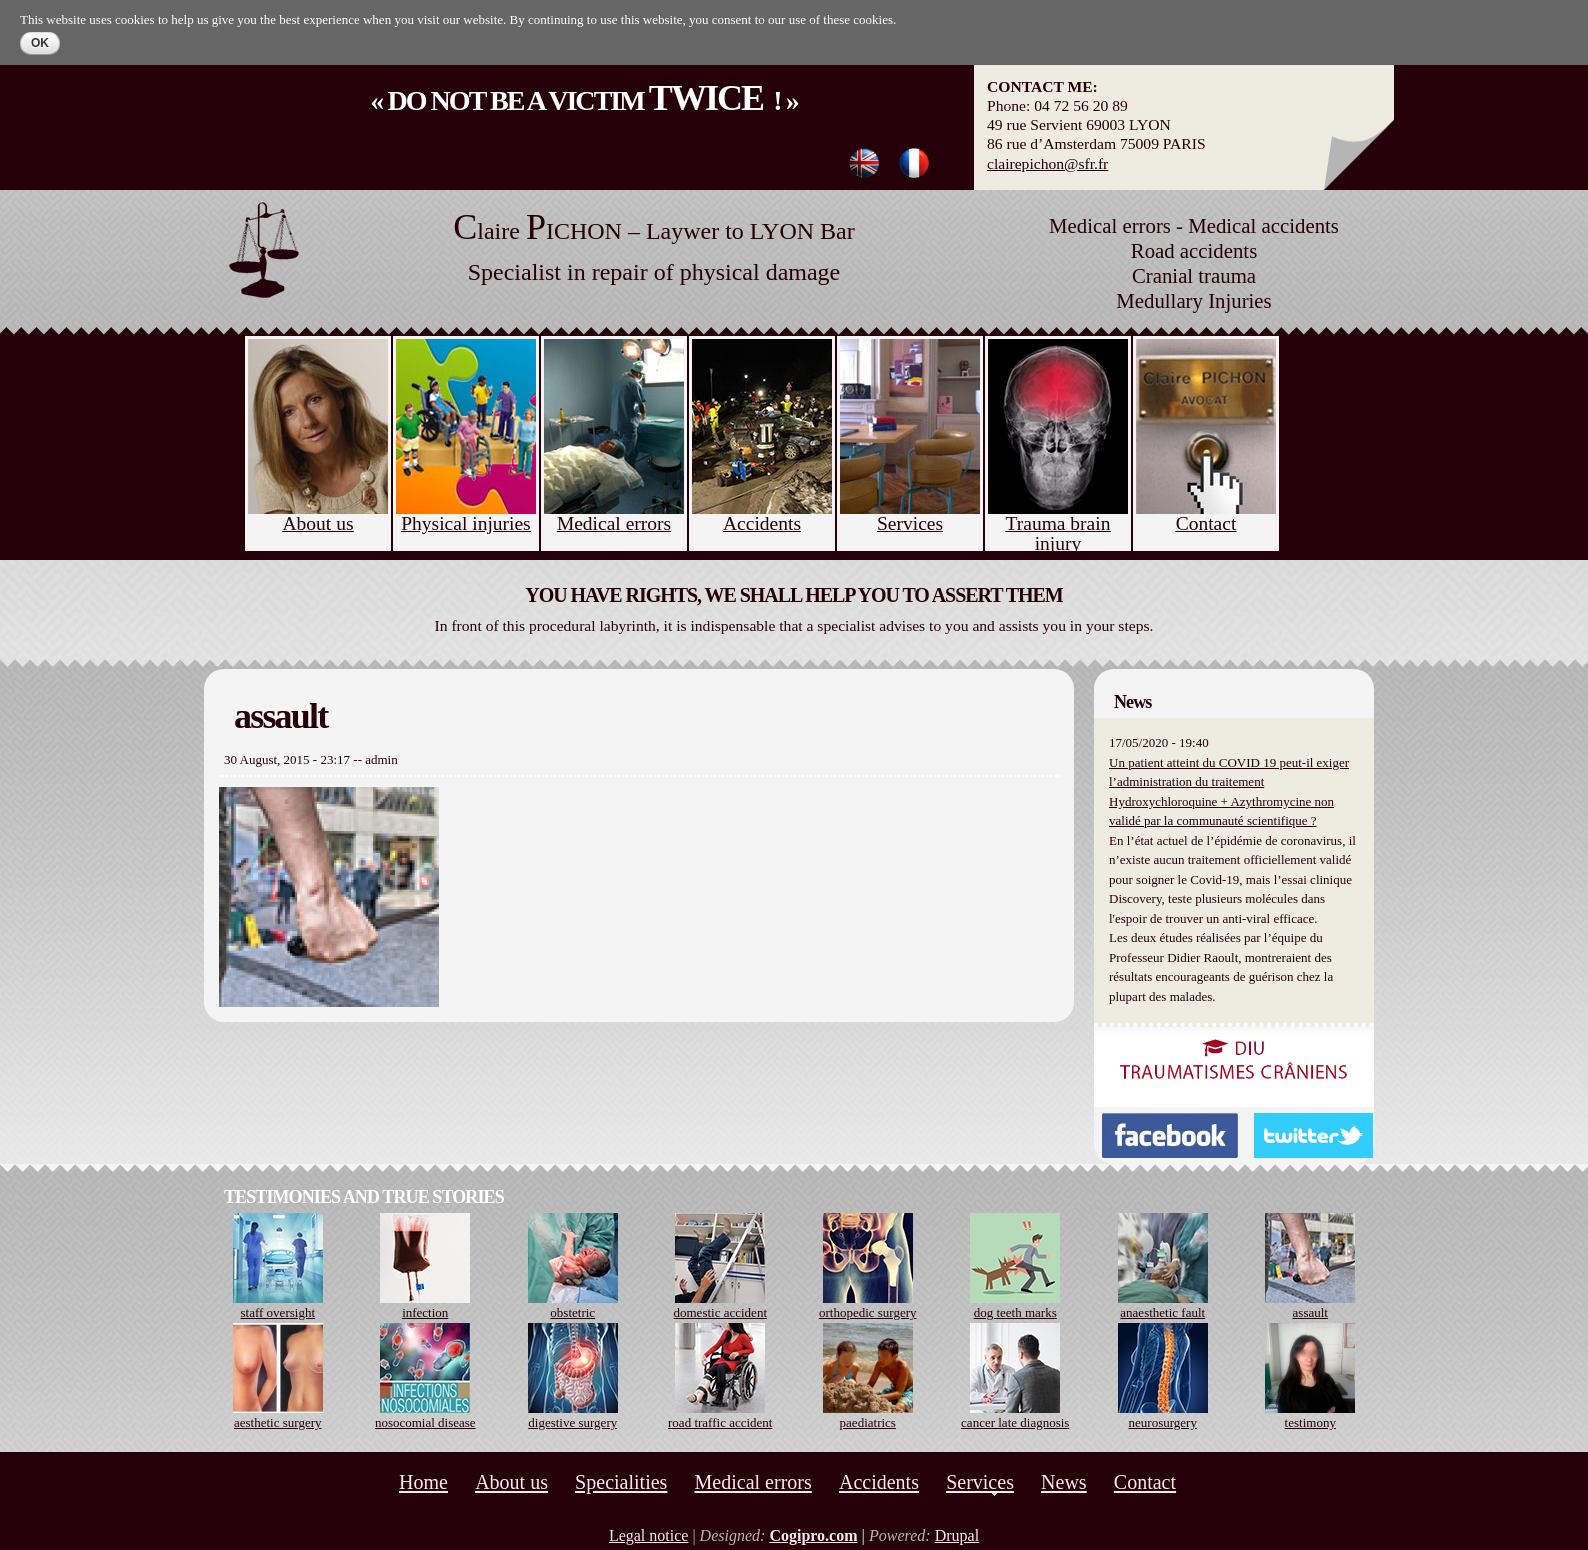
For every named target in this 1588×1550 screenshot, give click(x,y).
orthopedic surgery (868, 1312)
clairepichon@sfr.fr (1047, 163)
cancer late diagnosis (1015, 1422)
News (1064, 1482)
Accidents (879, 1482)
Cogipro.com (813, 1535)
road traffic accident (720, 1422)
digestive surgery (572, 1422)
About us (511, 1482)
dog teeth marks (1015, 1312)
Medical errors (753, 1482)
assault (1310, 1312)
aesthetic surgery (277, 1422)
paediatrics (868, 1422)
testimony (1310, 1422)
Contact (1145, 1482)
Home (423, 1482)
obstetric (572, 1312)
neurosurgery (1163, 1422)
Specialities (621, 1482)
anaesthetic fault (1162, 1312)
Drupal (957, 1535)
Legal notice (649, 1535)
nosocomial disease (425, 1422)
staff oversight (278, 1312)
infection (425, 1312)
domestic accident (721, 1312)
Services (980, 1482)
